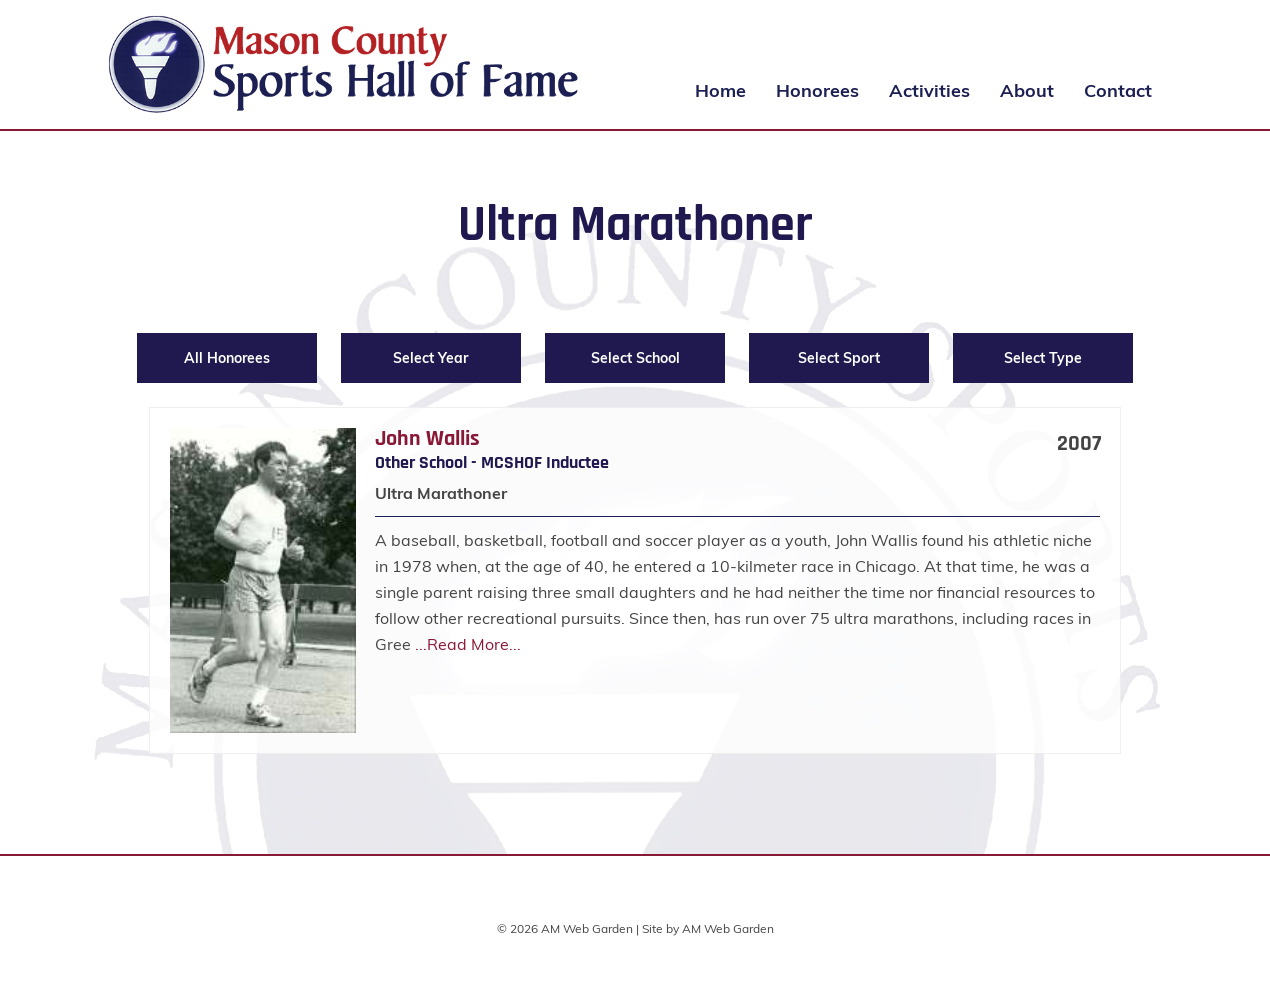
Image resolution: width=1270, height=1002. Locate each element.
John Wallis (427, 439)
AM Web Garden (728, 928)
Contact (1118, 90)
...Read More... (468, 644)
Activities (929, 90)
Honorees (817, 90)
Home (720, 90)
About (1027, 90)
